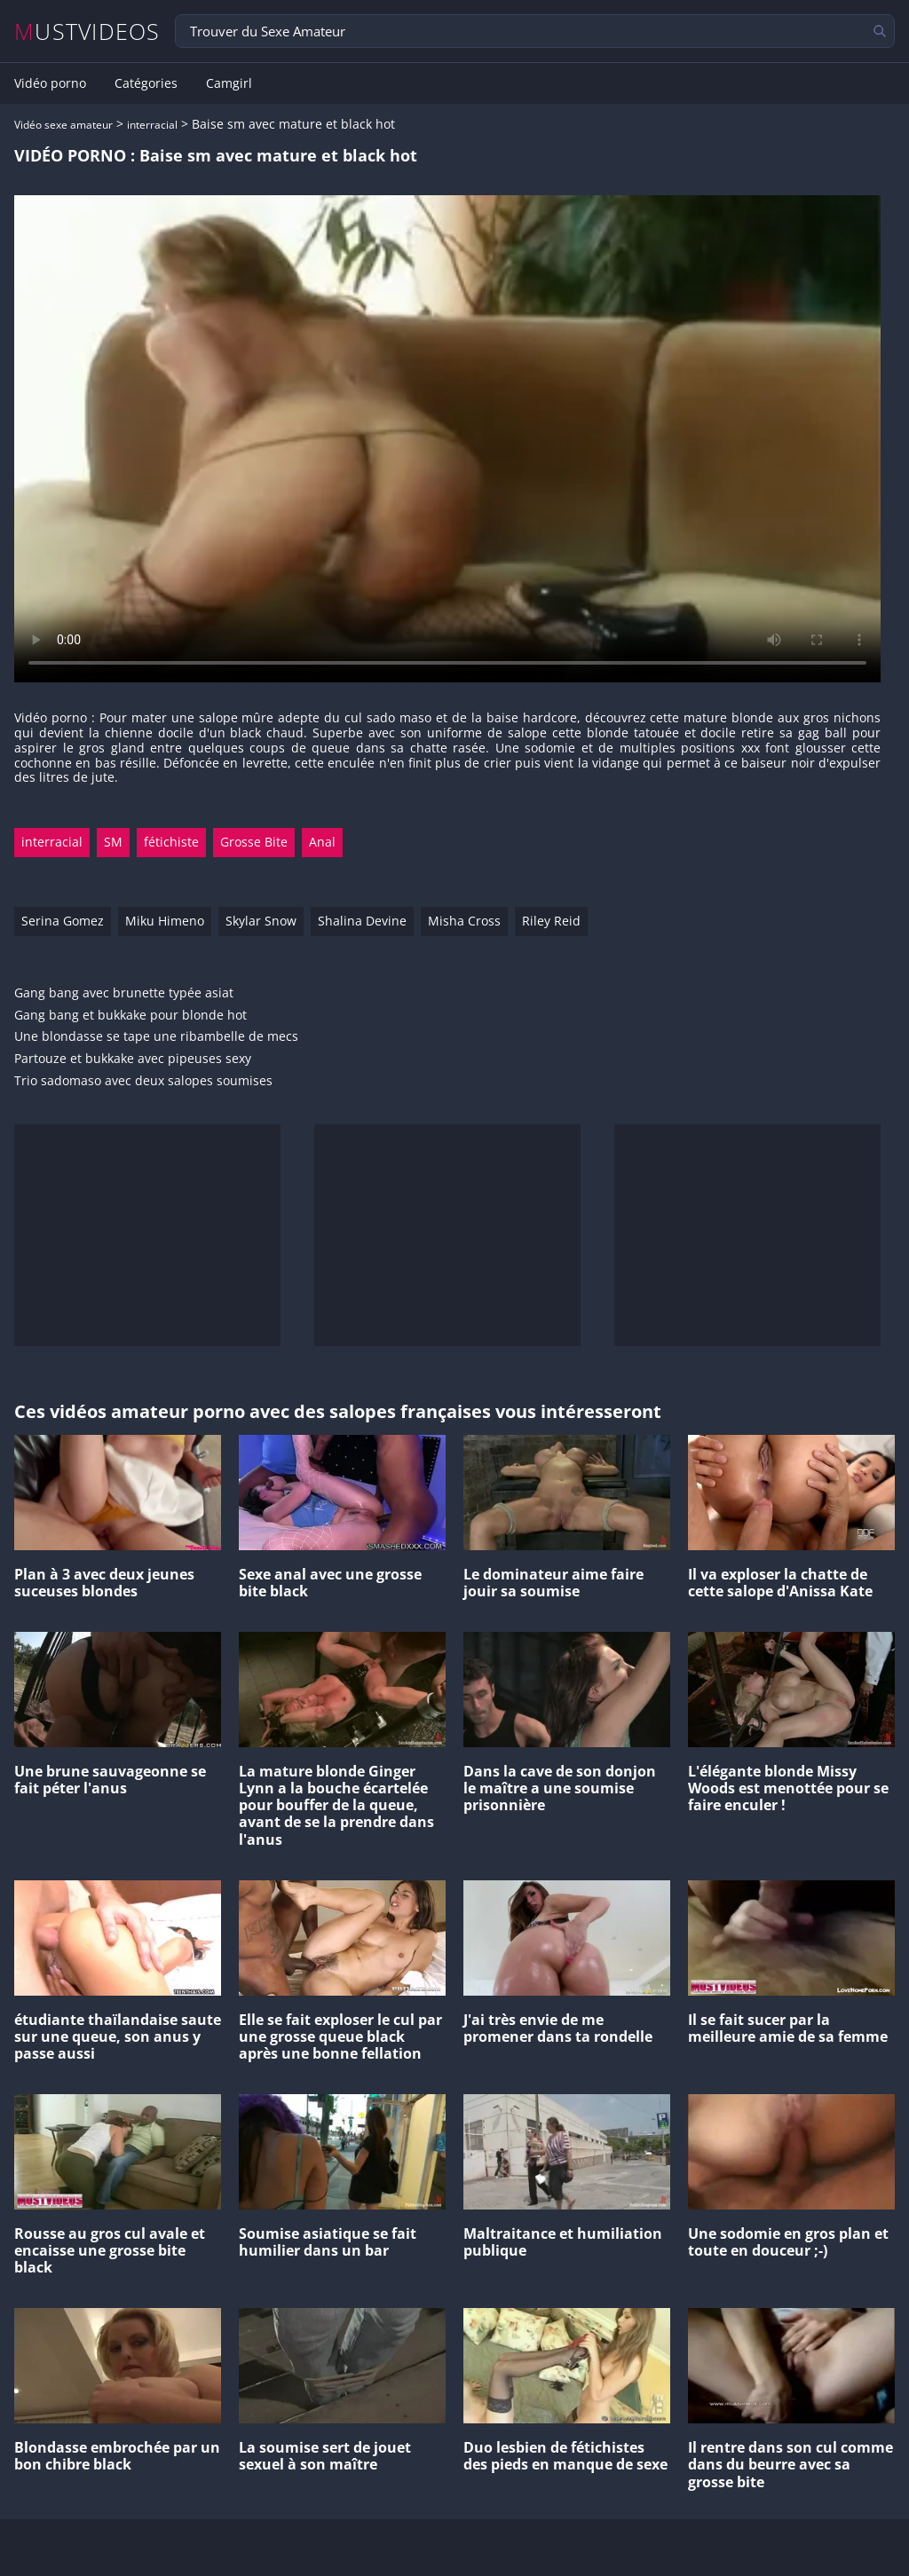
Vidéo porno (50, 83)
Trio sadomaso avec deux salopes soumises (143, 1081)
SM (113, 841)
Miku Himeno (164, 920)
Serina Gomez (62, 920)
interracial (152, 124)
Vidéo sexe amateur (63, 124)
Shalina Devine (362, 920)
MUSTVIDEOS (87, 31)
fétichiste (171, 841)
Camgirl (229, 83)
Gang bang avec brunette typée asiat (123, 993)
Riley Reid (551, 920)
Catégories (146, 83)
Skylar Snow (260, 920)
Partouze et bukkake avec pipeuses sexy (132, 1059)
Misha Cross (464, 920)
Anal (322, 841)
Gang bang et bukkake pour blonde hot (130, 1015)
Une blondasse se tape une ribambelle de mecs (156, 1036)
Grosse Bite (254, 841)
